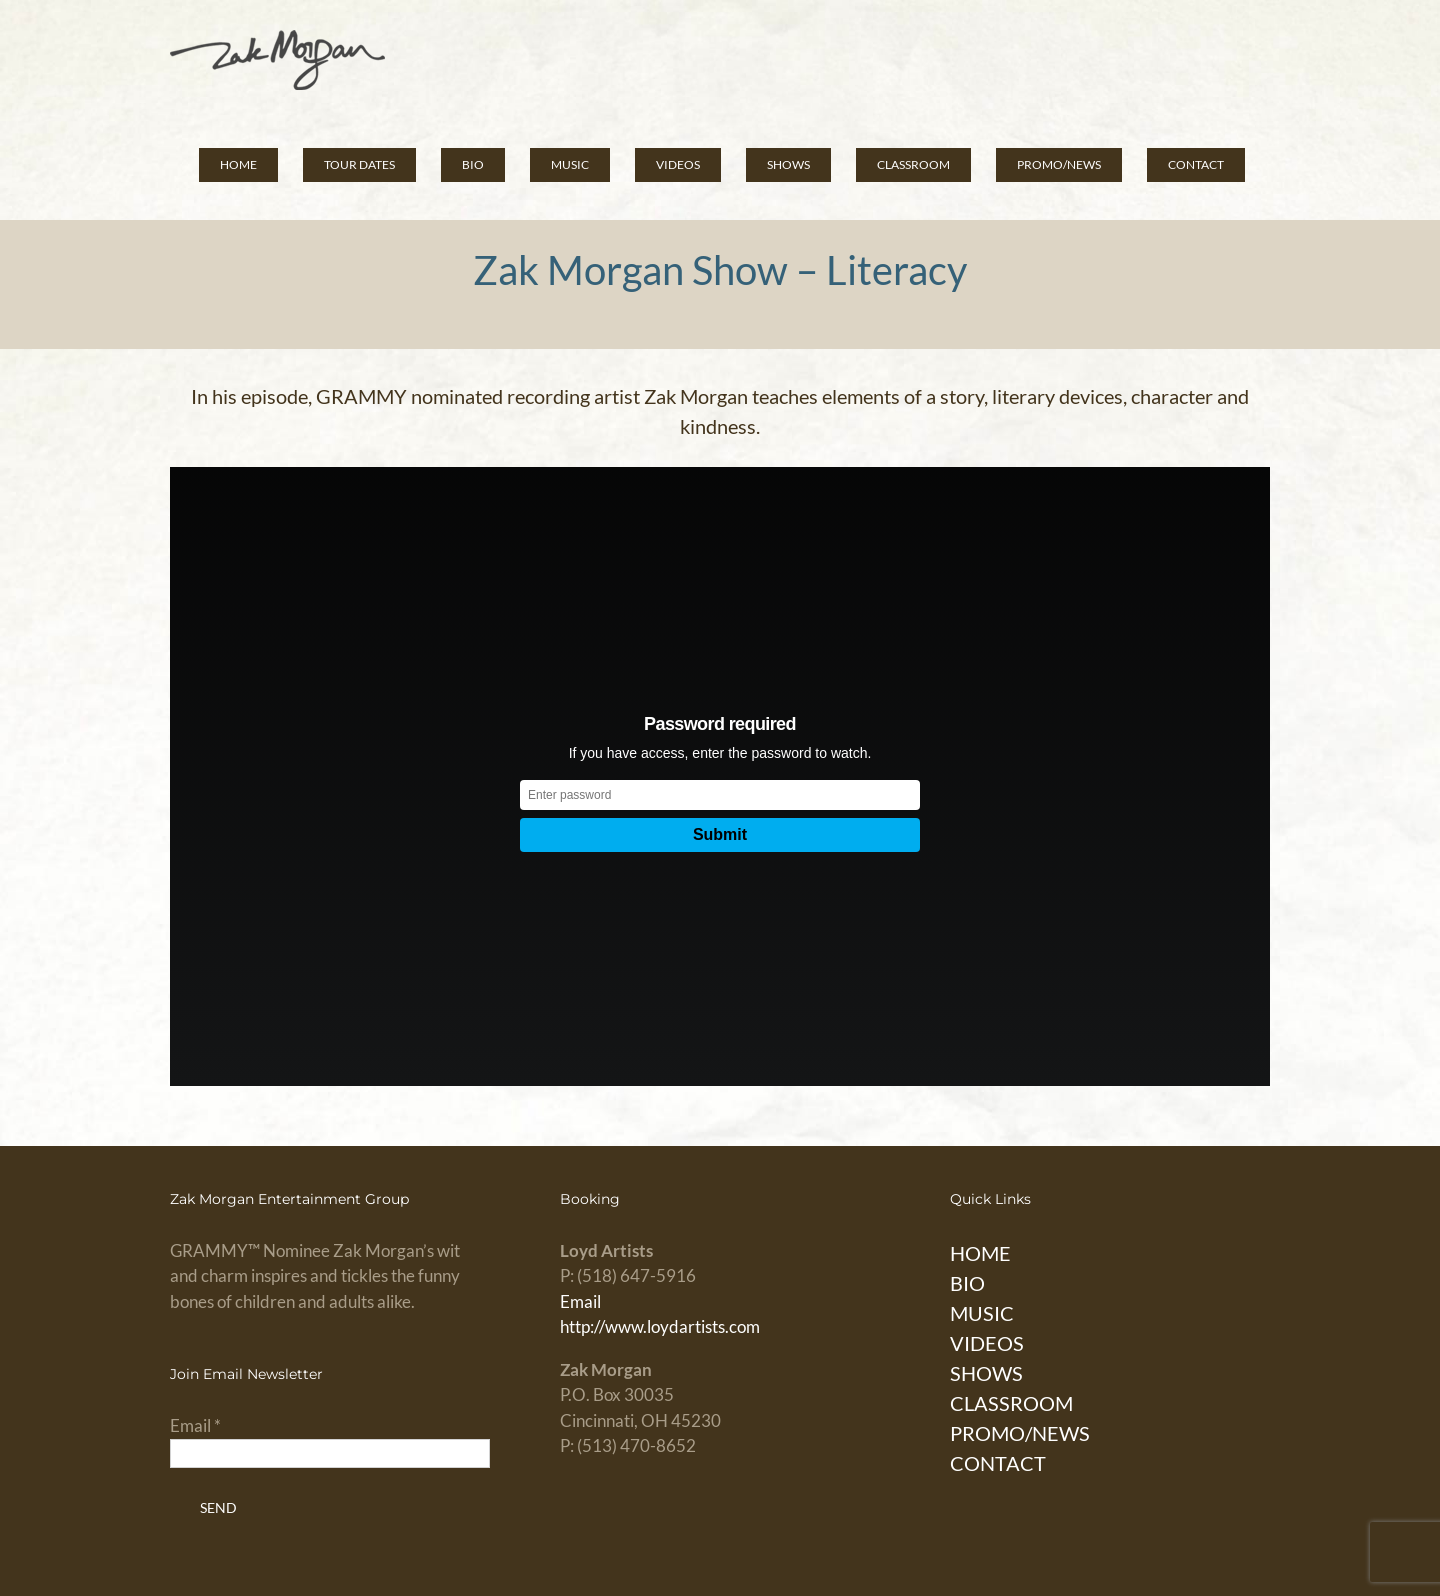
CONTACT (998, 1463)
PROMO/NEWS (1020, 1433)
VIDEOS (987, 1343)
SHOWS (986, 1373)
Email (580, 1301)
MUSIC (982, 1313)
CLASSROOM (1011, 1403)
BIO (967, 1283)
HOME (980, 1253)
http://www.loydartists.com (660, 1326)
